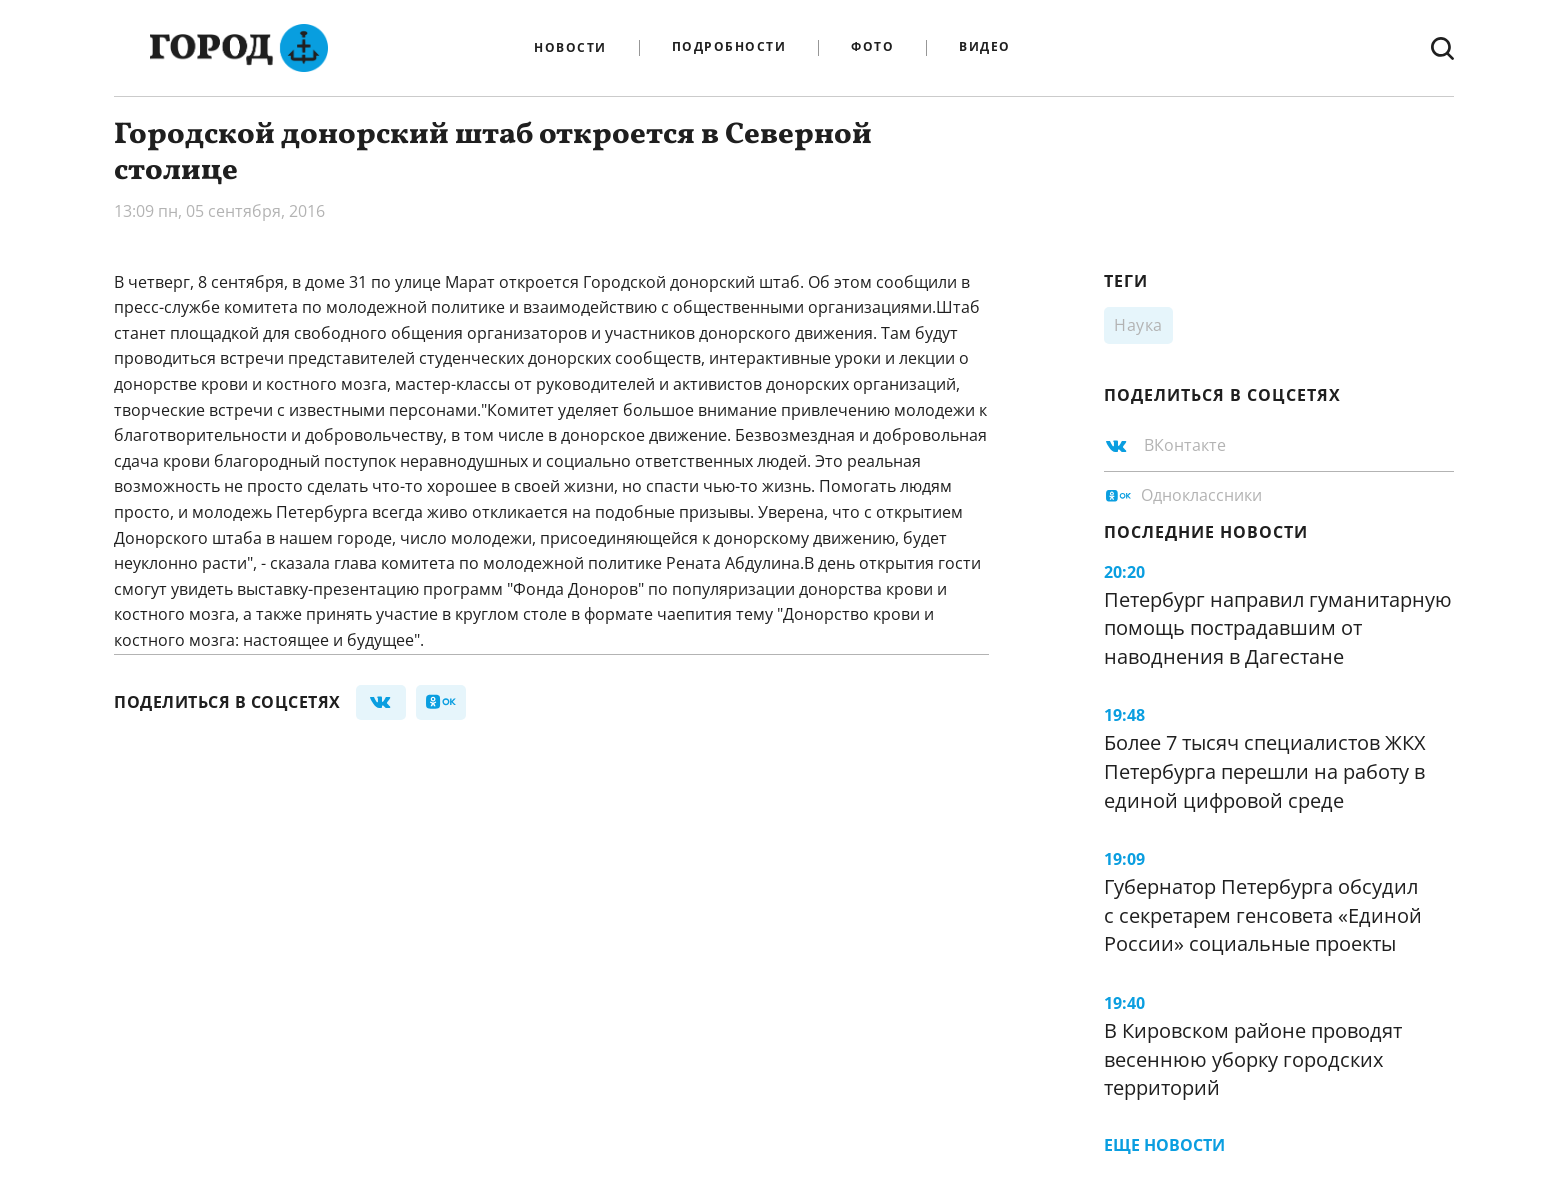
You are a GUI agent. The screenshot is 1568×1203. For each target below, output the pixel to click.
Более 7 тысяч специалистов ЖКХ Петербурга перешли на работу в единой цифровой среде (1265, 771)
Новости (570, 48)
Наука (1138, 325)
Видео (985, 47)
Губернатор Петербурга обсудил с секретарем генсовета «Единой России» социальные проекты (1263, 915)
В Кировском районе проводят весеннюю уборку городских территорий (1253, 1059)
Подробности (729, 47)
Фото (872, 47)
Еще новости (1164, 1145)
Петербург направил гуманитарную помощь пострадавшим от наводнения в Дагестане (1278, 628)
